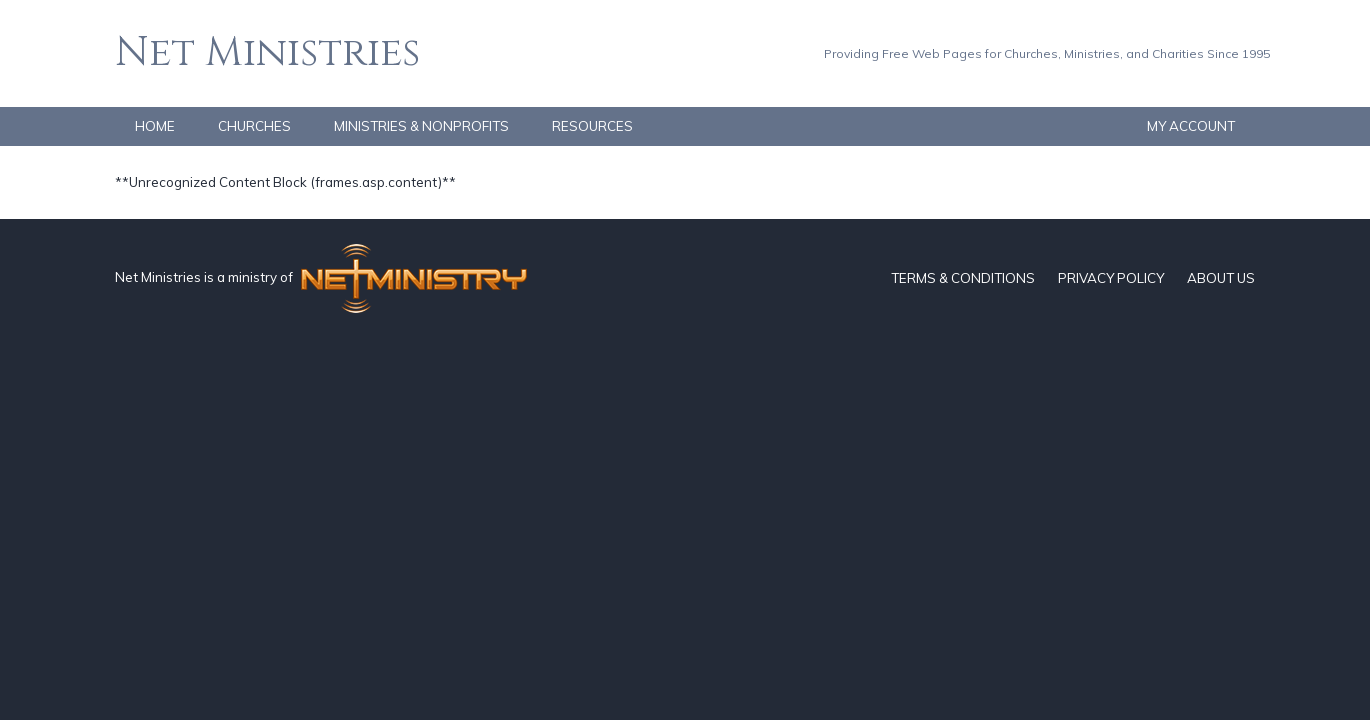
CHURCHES (254, 126)
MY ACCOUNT (1191, 126)
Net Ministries (267, 53)
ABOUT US (1221, 278)
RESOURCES (592, 126)
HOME (155, 126)
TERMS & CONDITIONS (963, 278)
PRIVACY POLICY (1111, 278)
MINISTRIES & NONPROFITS (421, 126)
